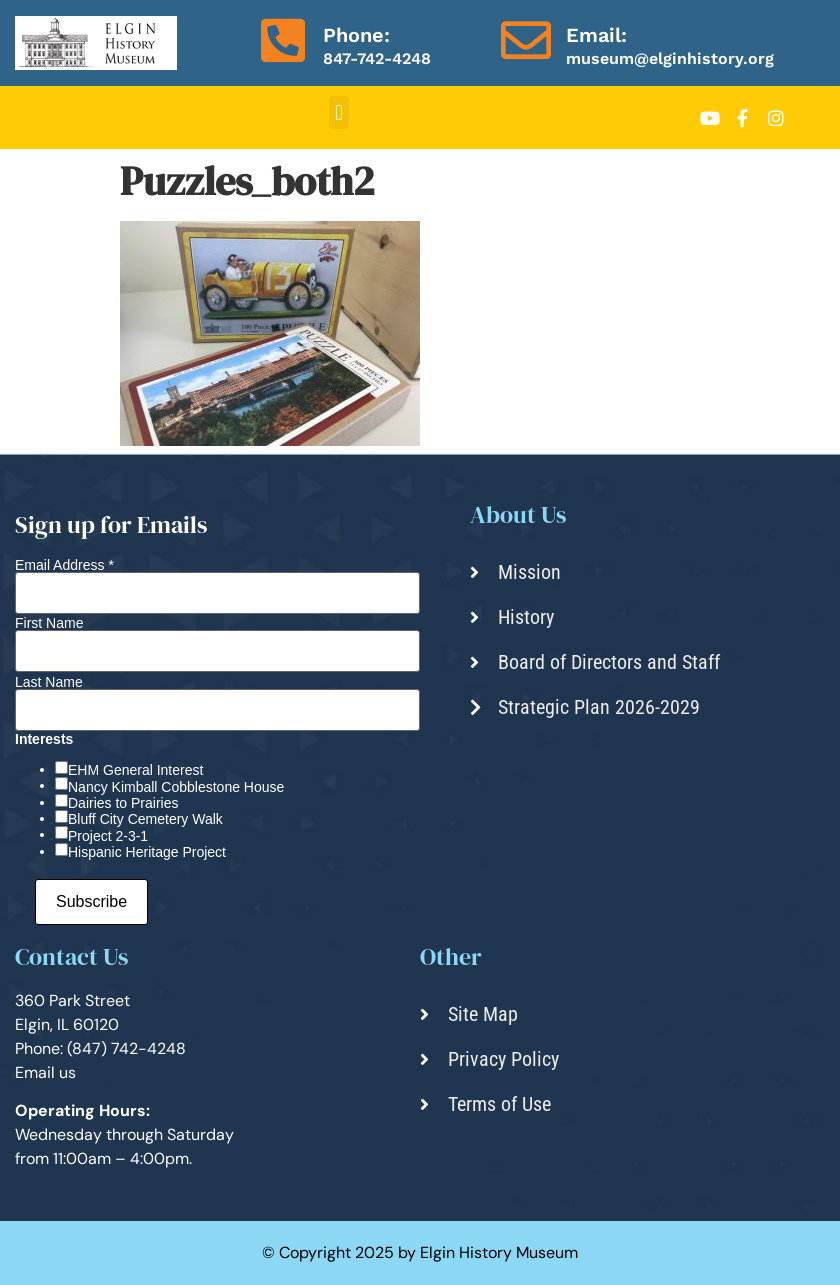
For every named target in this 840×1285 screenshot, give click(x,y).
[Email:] (526, 40)
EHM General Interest (135, 770)
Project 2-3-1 (108, 836)
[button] (338, 112)
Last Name (49, 682)
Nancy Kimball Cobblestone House (176, 787)
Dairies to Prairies (123, 803)
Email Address (64, 565)
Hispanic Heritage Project (147, 852)
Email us (45, 1072)
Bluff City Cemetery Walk (145, 819)
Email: (596, 35)
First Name (49, 623)
